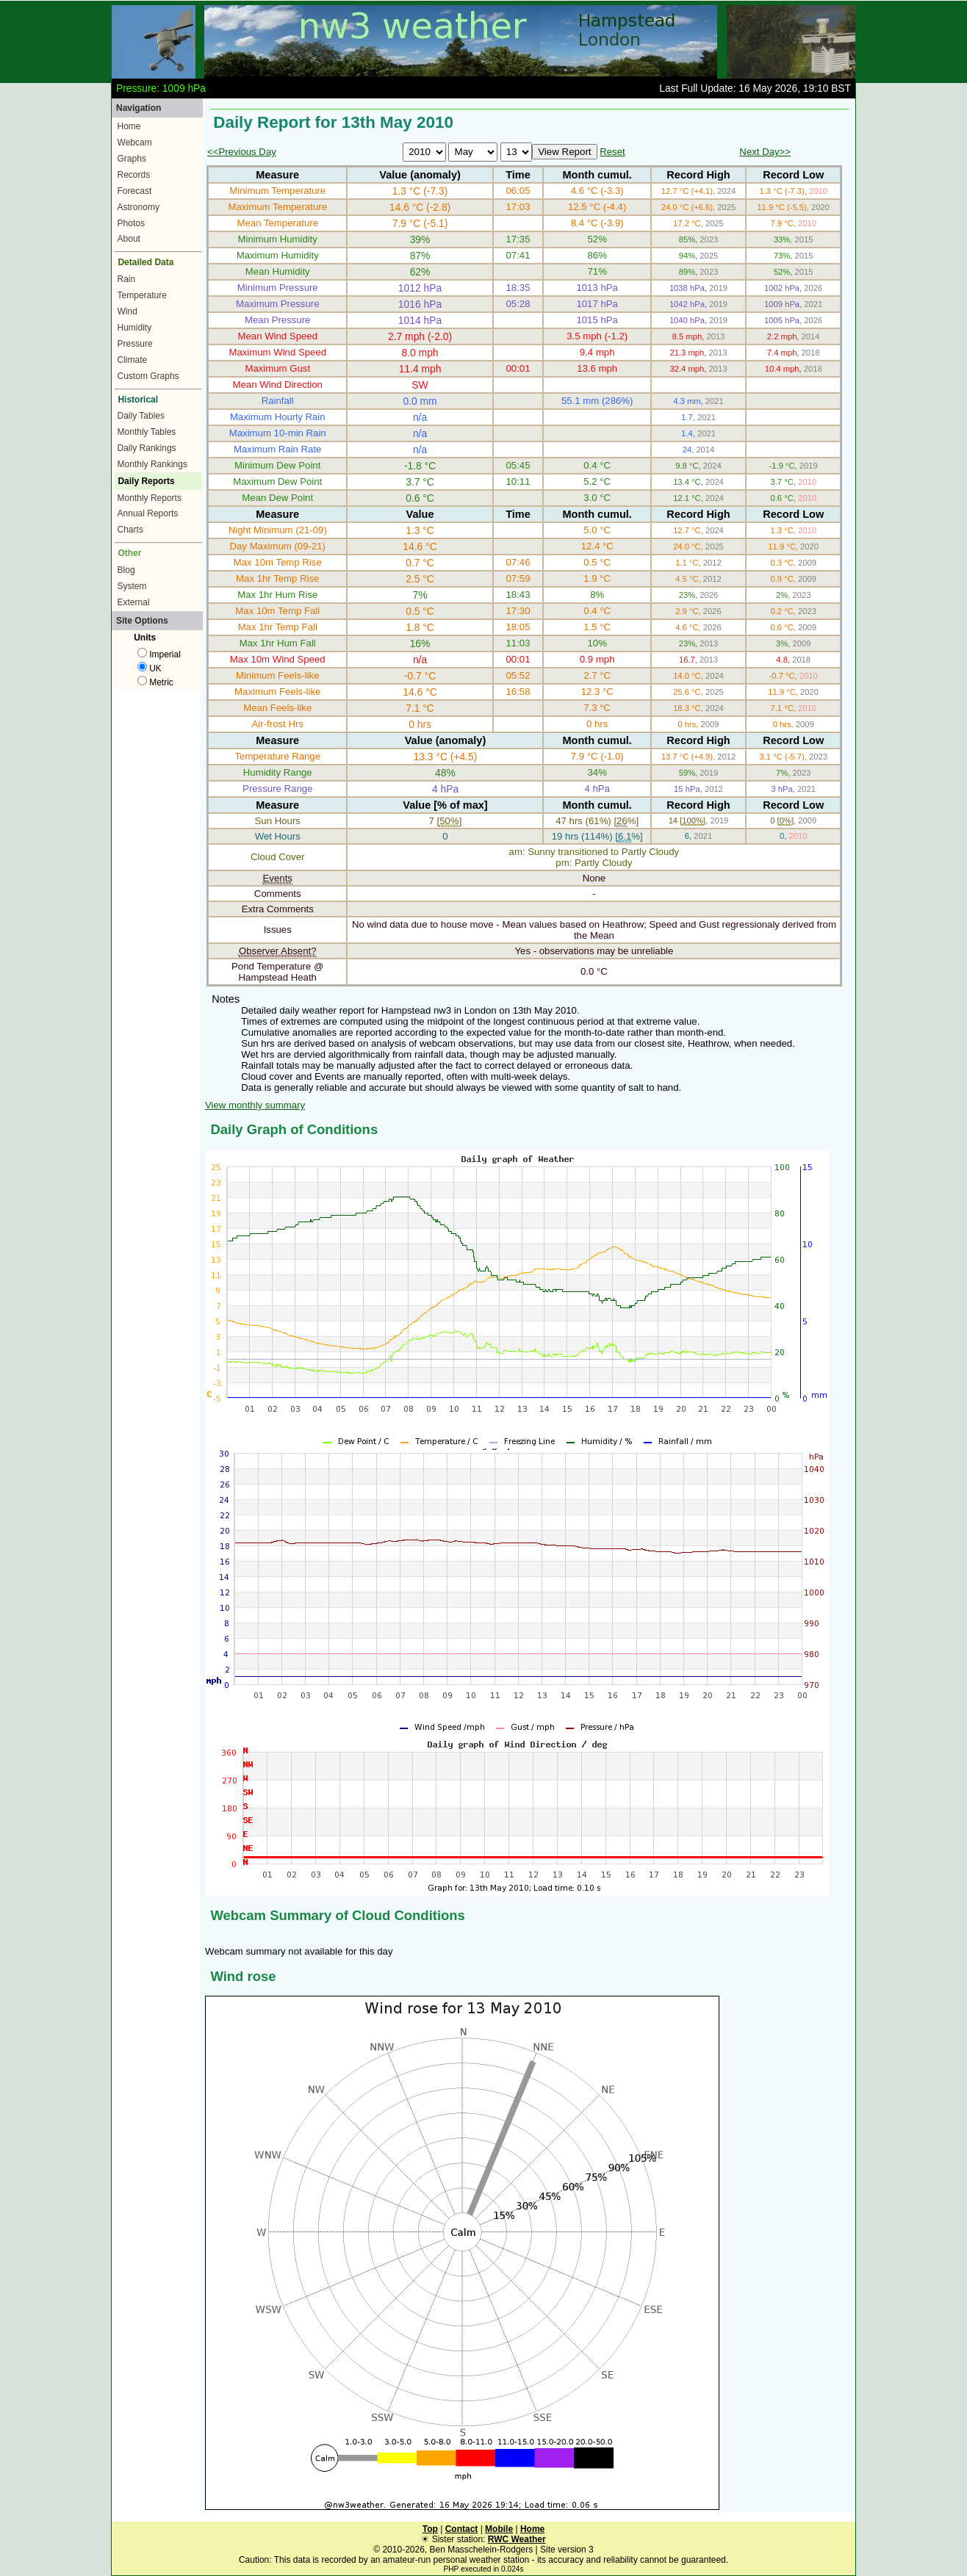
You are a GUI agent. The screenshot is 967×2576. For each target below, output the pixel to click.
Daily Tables (141, 416)
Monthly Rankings (152, 464)
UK (149, 668)
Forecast (135, 191)
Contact (461, 2529)
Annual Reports (148, 513)
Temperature (142, 295)
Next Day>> (765, 151)
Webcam (135, 142)
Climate (133, 360)
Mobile (499, 2529)
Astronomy (138, 207)
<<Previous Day (241, 151)
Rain (127, 279)
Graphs (132, 159)
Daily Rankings (147, 448)
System (132, 586)
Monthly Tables (147, 432)
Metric (155, 682)
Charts (130, 529)
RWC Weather (517, 2539)
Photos (131, 223)
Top (430, 2529)
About (129, 239)
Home (129, 126)
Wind (127, 311)
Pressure (135, 344)
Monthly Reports (149, 498)
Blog (126, 570)
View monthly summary (255, 1105)
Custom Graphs (148, 376)
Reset (612, 151)
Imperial (159, 654)
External (134, 602)
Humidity (135, 327)
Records (134, 175)
